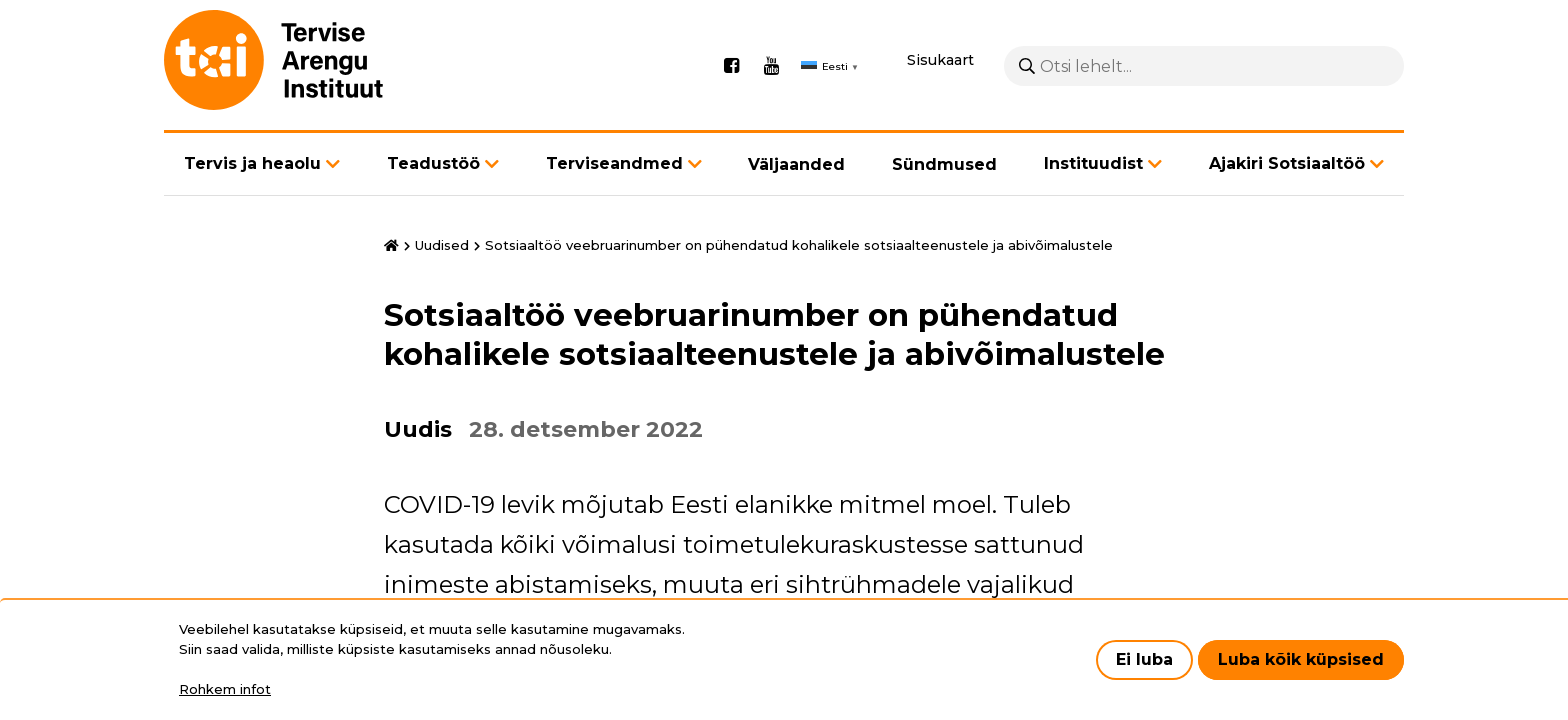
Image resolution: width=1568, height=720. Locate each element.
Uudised (442, 245)
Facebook (731, 66)
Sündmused (944, 164)
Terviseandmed (614, 163)
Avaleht (391, 246)
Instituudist (1093, 163)
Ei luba (1144, 659)
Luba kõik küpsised (1301, 659)
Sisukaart (940, 60)
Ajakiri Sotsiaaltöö (1287, 163)
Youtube (771, 66)
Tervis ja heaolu (252, 163)
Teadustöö (433, 163)
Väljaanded (796, 164)
